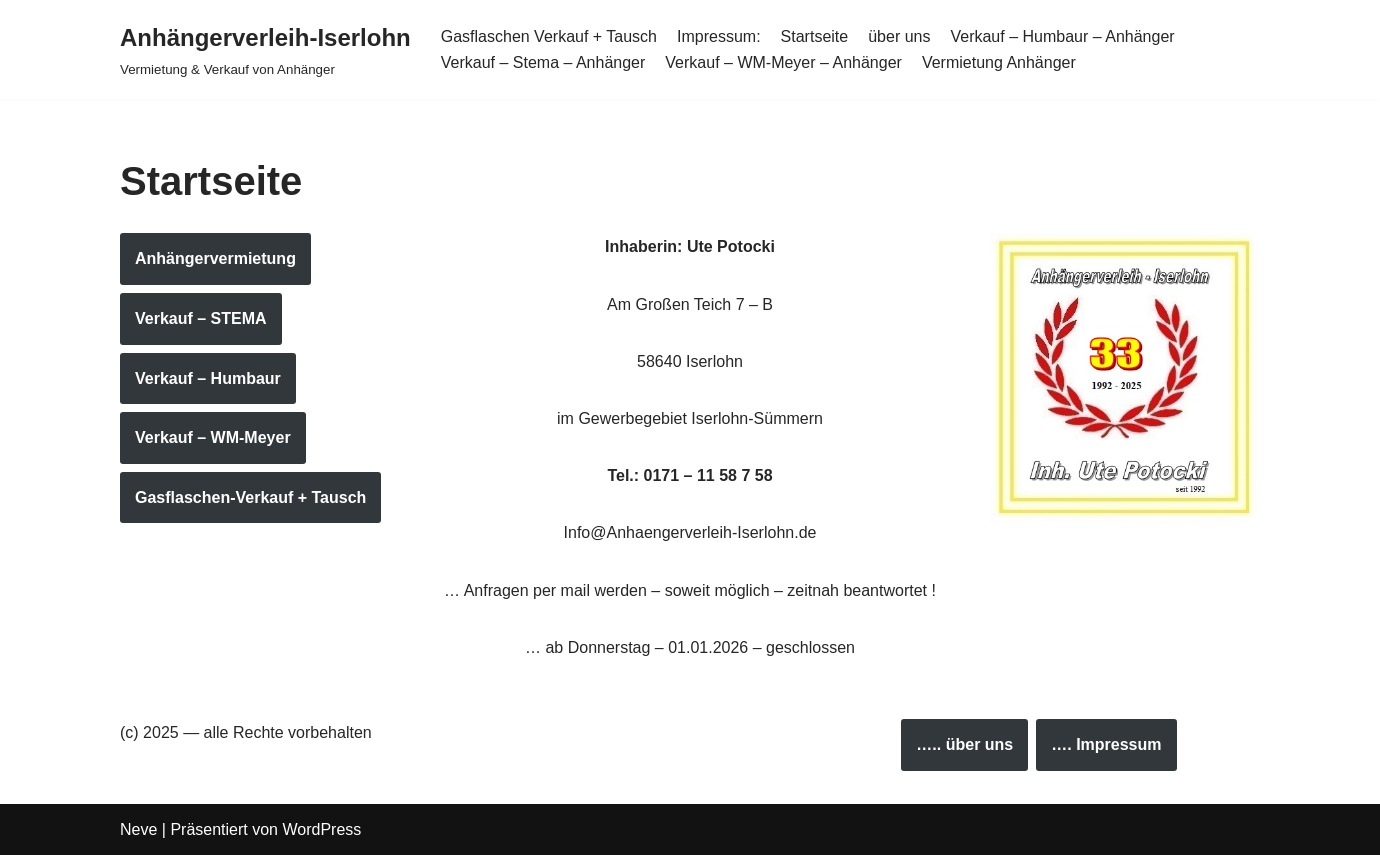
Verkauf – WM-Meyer (213, 437)
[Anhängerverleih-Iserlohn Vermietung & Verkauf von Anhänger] (265, 49)
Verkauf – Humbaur (208, 378)
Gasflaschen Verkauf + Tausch (549, 36)
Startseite (815, 36)
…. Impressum (1106, 744)
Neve (138, 829)
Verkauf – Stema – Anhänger (543, 62)
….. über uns (964, 744)
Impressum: (719, 36)
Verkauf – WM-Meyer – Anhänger (783, 62)
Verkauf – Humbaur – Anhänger (1062, 36)
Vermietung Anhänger (999, 62)
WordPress (321, 829)
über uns (899, 36)
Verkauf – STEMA (201, 318)
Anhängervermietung (215, 258)
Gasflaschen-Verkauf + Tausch (250, 497)
